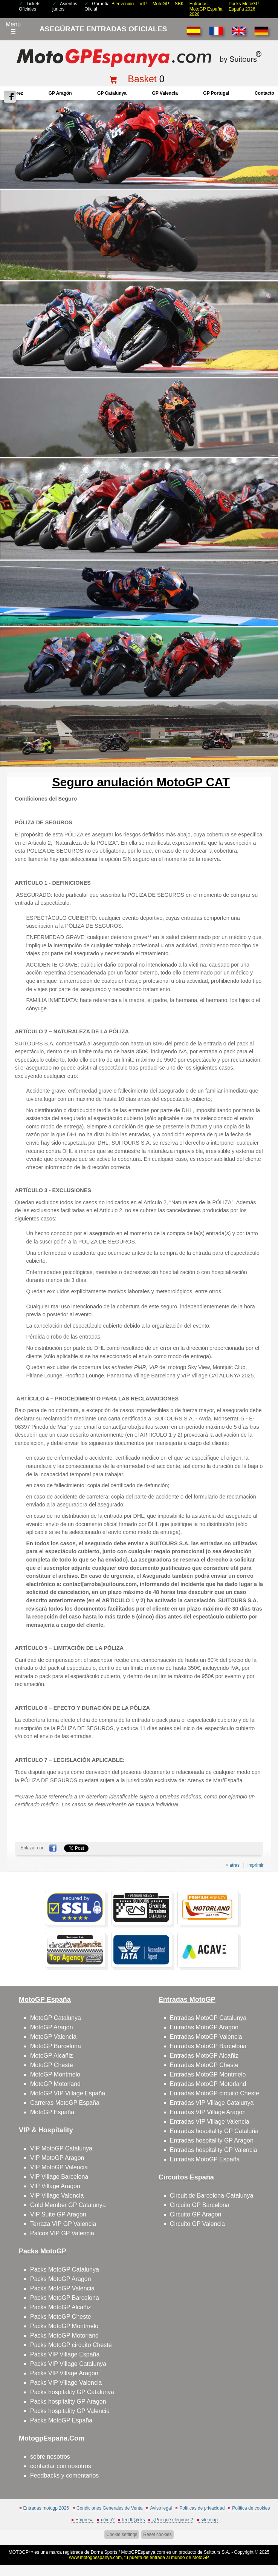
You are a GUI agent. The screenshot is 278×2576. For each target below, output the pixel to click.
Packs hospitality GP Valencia (70, 2411)
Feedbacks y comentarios (64, 2475)
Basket (142, 79)
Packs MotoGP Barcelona (64, 2298)
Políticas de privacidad (202, 2508)
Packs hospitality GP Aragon (68, 2401)
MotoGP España (52, 2112)
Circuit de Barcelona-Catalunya (211, 2195)
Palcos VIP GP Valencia (62, 2233)
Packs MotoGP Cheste (60, 2316)
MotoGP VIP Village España (67, 2093)
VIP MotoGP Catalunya (61, 2148)
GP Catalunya (112, 93)
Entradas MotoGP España (205, 2159)
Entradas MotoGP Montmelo (208, 2074)
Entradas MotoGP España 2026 (206, 9)
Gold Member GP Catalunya (68, 2205)
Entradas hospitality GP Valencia (213, 2150)
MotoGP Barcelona (55, 2046)
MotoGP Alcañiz (51, 2055)
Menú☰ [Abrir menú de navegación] (13, 28)
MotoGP (161, 3)
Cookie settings (121, 2534)
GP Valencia (165, 93)
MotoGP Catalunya (55, 2018)
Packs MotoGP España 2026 (244, 6)
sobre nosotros (50, 2456)
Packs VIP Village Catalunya (68, 2364)
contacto (264, 93)
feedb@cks (133, 2519)
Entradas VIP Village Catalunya (212, 2103)
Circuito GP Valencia (197, 2224)
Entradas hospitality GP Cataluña (214, 2131)
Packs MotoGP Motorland (64, 2335)
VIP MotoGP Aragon (57, 2158)
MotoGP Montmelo (55, 2074)
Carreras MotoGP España (64, 2103)
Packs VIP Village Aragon (64, 2373)
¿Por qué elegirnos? (172, 2519)
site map (209, 2519)
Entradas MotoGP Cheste (204, 2065)
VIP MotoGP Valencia (59, 2167)
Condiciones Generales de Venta (109, 2508)
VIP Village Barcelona (59, 2176)
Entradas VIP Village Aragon (208, 2112)
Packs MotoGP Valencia (62, 2288)
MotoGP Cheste (51, 2065)
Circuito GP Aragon (195, 2214)
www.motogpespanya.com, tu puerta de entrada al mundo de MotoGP (139, 2557)
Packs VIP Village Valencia (66, 2382)
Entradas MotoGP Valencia (206, 2036)
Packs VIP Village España (64, 2354)
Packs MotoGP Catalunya (64, 2269)
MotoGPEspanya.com (143, 2552)
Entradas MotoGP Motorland (208, 2084)
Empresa (84, 2519)
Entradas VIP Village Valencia (209, 2121)
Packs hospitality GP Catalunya (72, 2392)
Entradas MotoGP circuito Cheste (214, 2093)
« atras (233, 1865)
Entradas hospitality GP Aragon (212, 2140)
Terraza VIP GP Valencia (63, 2224)
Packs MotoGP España (61, 2420)
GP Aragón (60, 93)
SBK (179, 3)
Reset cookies (157, 2534)
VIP (143, 3)
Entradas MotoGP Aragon (204, 2027)
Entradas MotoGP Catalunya (208, 2018)
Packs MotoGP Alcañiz (60, 2307)
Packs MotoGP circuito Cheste (71, 2345)
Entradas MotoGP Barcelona (208, 2046)
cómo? (108, 2519)
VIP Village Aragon (55, 2186)
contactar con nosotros (60, 2466)
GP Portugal (216, 93)
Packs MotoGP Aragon (60, 2279)
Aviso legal (161, 2508)
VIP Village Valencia (57, 2195)
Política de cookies (251, 2508)
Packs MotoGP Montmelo (64, 2326)
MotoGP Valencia (53, 2036)
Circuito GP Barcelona (199, 2205)
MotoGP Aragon (51, 2027)
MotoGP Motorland (55, 2084)
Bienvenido (123, 3)
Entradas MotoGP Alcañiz (204, 2055)
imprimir (255, 1865)
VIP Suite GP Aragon (58, 2214)
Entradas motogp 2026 (46, 2508)
